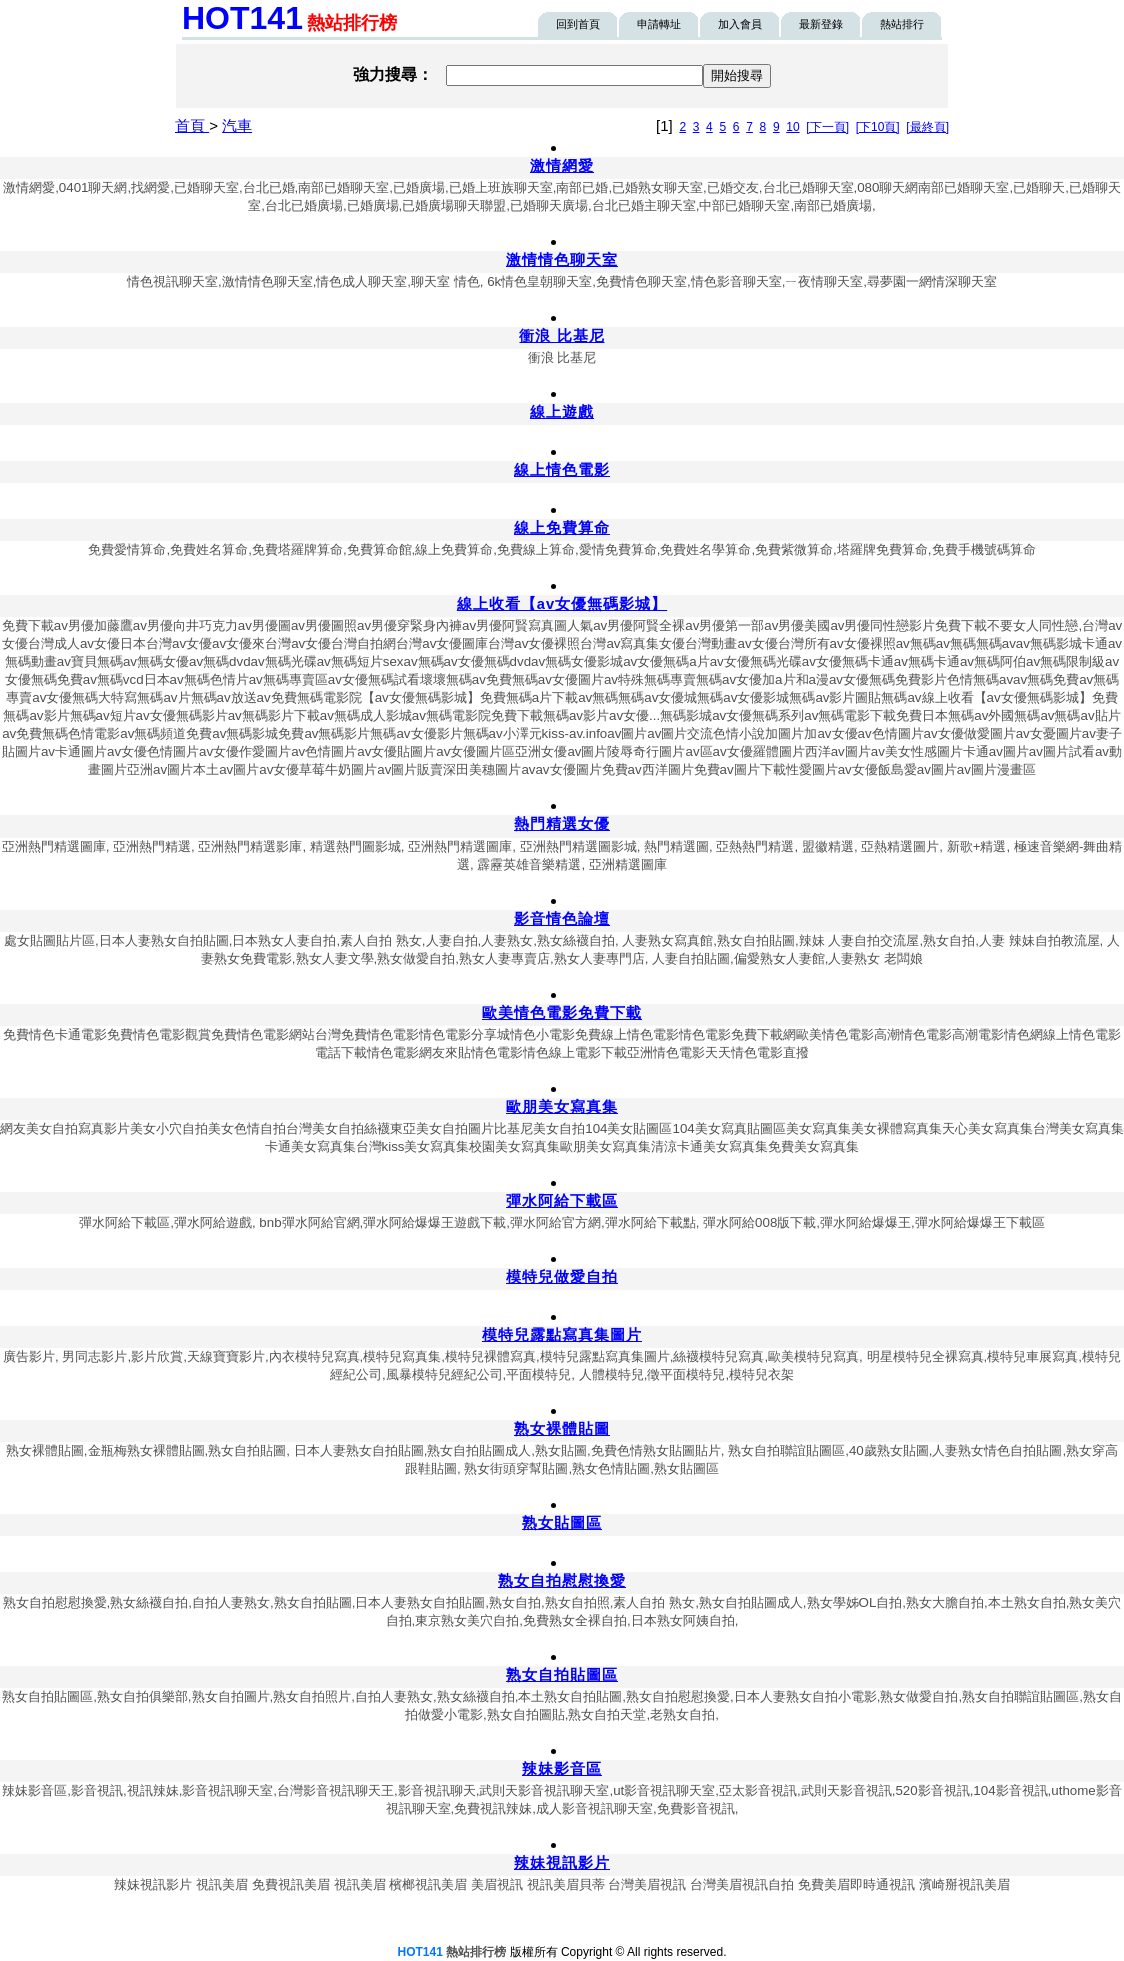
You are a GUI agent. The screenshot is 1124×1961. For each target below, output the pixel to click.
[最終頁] (927, 127)
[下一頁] (827, 127)
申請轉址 (659, 24)
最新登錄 (821, 24)
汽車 (237, 125)
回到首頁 (578, 24)
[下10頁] (878, 127)
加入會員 (740, 24)
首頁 (192, 125)
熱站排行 (902, 24)
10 (792, 127)
